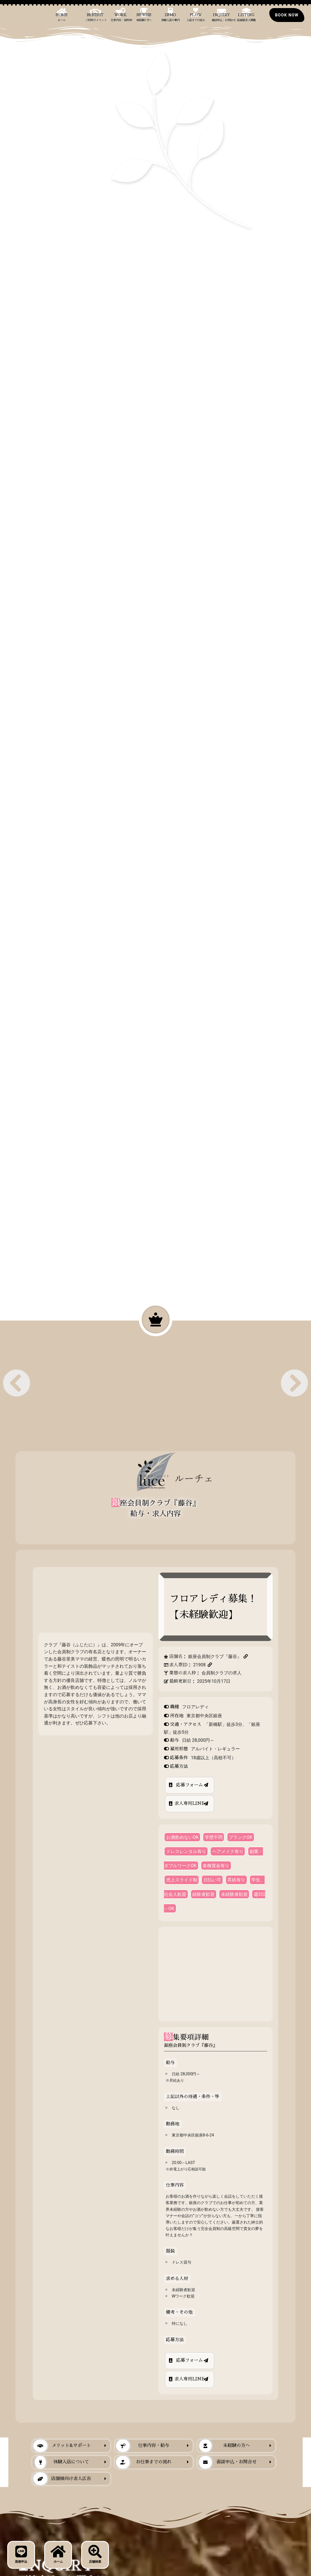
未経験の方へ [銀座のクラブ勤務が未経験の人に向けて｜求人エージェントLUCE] (224, 2445)
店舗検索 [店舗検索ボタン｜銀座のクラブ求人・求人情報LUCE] (95, 2554)
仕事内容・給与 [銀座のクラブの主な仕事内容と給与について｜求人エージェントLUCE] (143, 2445)
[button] (17, 1383)
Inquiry (223, 17)
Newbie (144, 17)
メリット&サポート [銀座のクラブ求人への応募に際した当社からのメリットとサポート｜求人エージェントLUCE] (62, 2445)
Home (61, 17)
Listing (246, 17)
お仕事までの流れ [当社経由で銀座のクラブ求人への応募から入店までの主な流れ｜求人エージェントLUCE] (144, 2462)
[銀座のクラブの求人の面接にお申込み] (287, 15)
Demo (170, 17)
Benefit (95, 17)
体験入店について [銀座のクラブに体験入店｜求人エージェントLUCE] (61, 2462)
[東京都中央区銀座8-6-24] (215, 1974)
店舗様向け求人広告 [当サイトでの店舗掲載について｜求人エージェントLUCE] (62, 2478)
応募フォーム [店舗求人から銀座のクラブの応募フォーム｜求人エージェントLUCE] (189, 1785)
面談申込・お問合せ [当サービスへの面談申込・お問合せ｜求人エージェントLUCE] (227, 2462)
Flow (195, 17)
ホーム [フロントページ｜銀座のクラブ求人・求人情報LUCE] (58, 2554)
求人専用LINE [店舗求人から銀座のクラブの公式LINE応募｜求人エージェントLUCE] (190, 1803)
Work (121, 17)
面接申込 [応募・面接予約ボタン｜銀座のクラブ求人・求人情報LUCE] (21, 2554)
